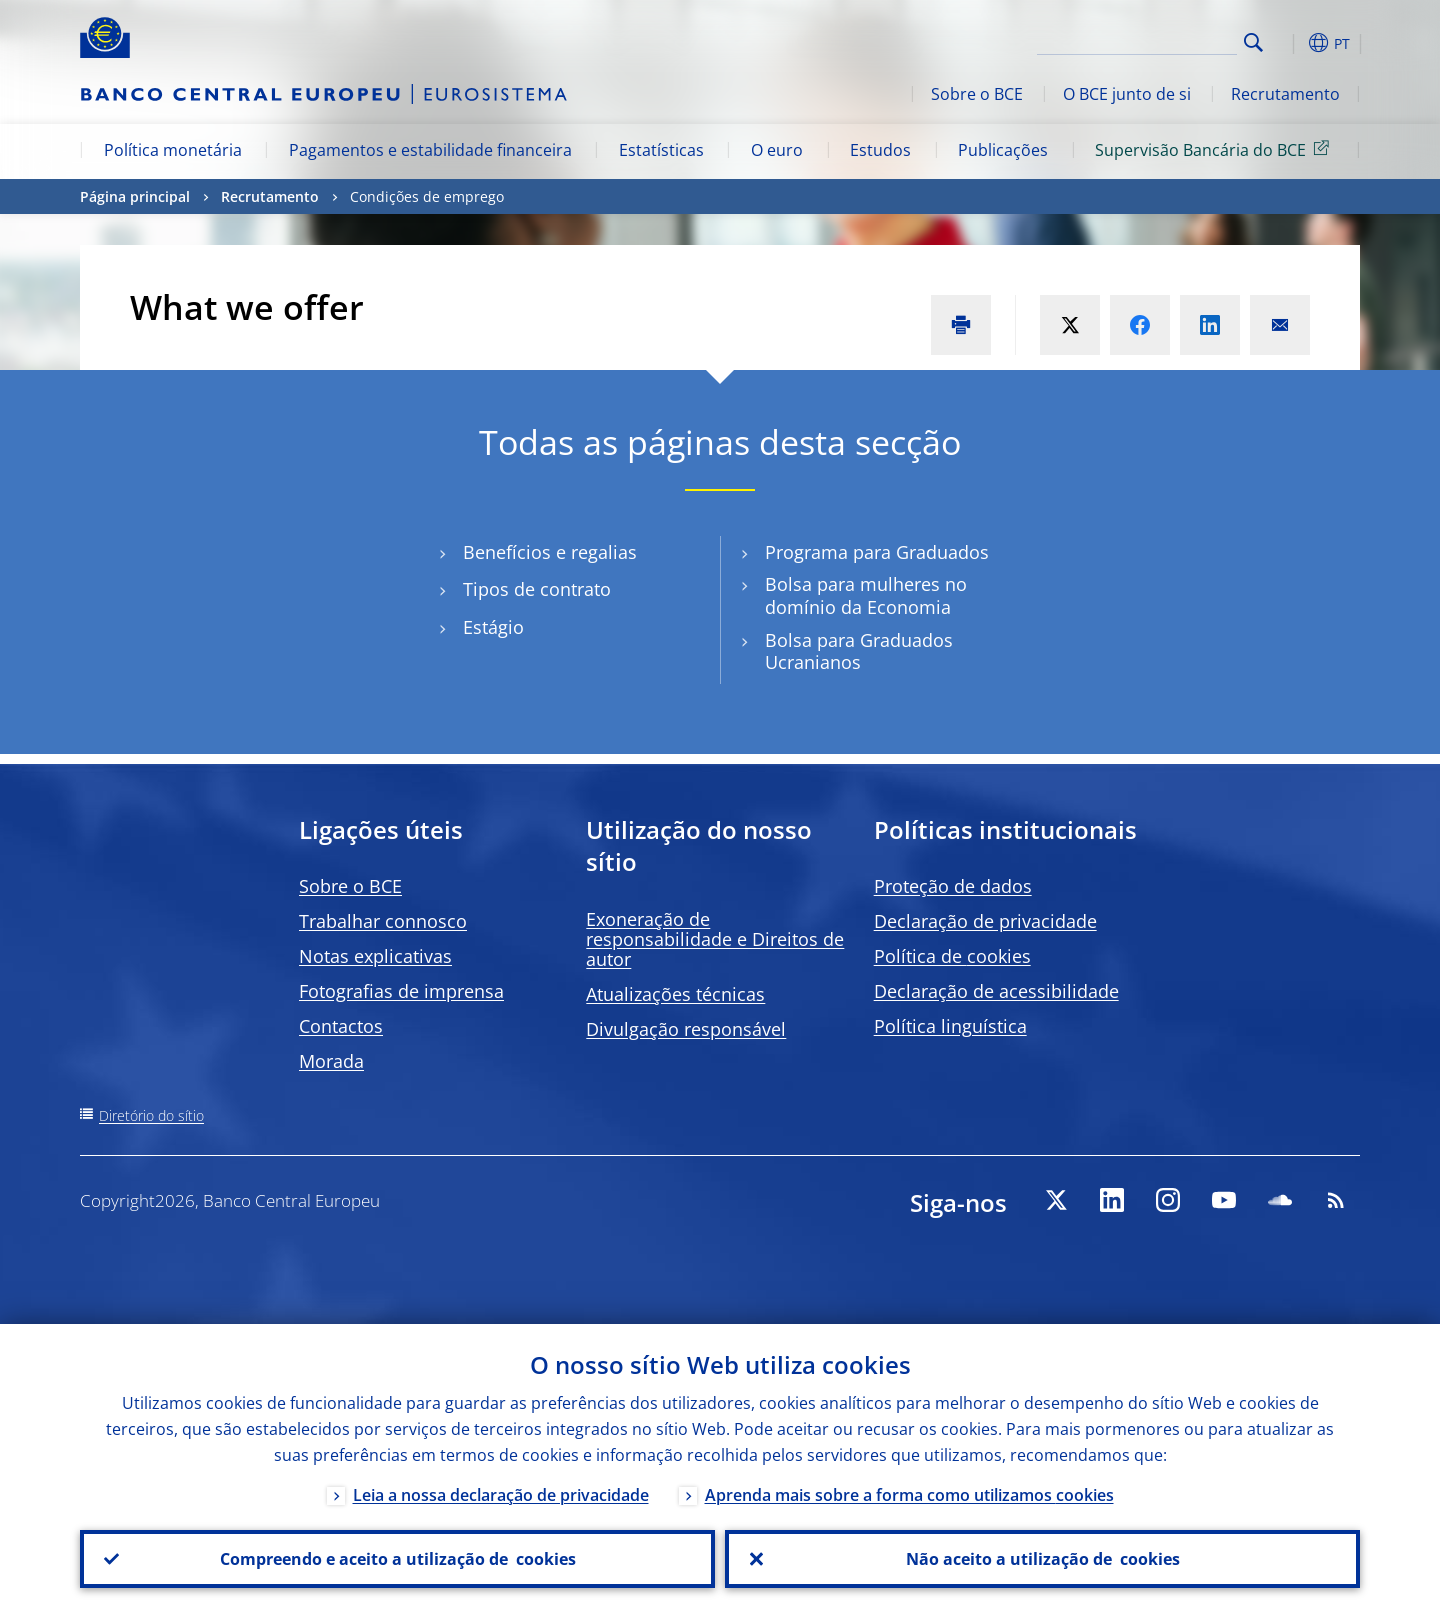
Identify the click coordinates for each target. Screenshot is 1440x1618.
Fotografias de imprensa (401, 991)
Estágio (493, 627)
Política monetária (173, 150)
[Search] (1137, 40)
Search (1253, 42)
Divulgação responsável (686, 1029)
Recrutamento (1285, 94)
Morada (331, 1061)
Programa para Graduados (877, 552)
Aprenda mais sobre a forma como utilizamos (909, 1495)
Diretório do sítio (151, 1115)
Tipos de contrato (537, 589)
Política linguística (950, 1026)
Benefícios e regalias (550, 552)
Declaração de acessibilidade (996, 991)
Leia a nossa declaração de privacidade (501, 1495)
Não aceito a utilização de (1043, 1559)
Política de (952, 956)
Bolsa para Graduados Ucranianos (859, 652)
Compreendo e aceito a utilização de (398, 1559)
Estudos (880, 150)
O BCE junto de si (1127, 94)
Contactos (341, 1026)
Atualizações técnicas (675, 994)
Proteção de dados (953, 886)
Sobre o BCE (977, 94)
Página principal (135, 196)
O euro (777, 150)
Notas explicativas (375, 956)
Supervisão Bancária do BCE (1215, 149)
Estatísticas (661, 150)
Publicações (1003, 150)
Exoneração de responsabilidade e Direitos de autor (715, 939)
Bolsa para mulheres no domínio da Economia (866, 596)
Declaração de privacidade (985, 921)
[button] (1290, 43)
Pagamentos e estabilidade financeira (430, 150)
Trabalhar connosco (383, 921)
